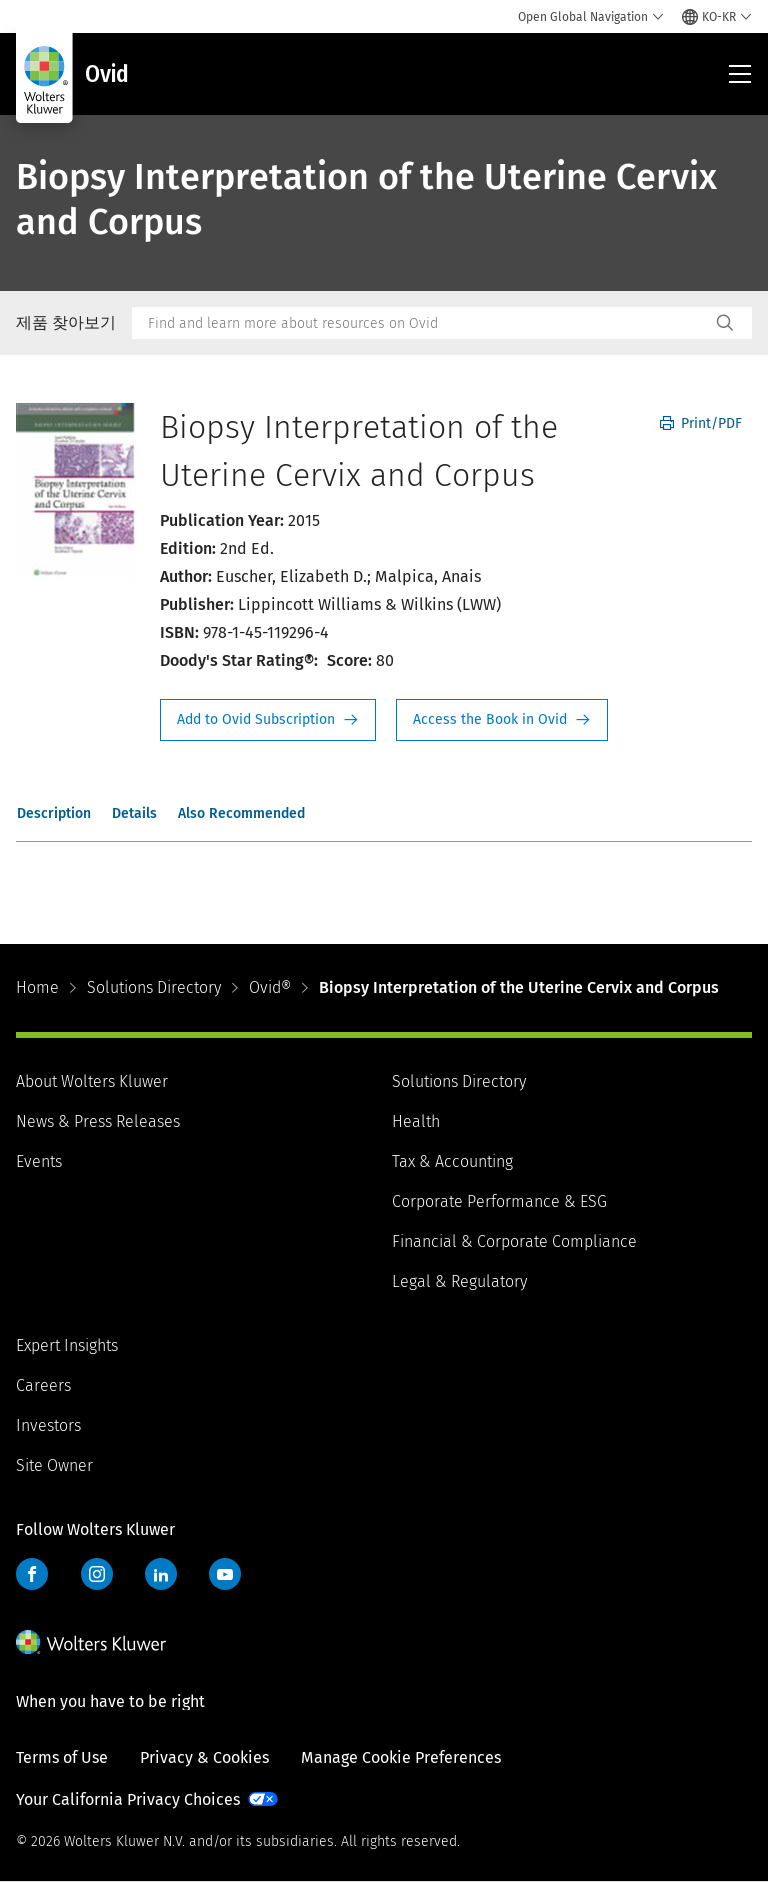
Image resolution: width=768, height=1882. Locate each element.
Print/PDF (701, 423)
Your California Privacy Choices (128, 1799)
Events (39, 1161)
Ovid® (270, 987)
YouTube (225, 1574)
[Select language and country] (717, 17)
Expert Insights (67, 1345)
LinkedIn (161, 1574)
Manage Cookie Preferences (401, 1757)
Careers (43, 1385)
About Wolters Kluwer (92, 1081)
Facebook (32, 1574)
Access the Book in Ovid (502, 720)
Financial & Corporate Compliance (514, 1241)
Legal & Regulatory (459, 1281)
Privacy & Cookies (204, 1757)
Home (37, 987)
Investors (48, 1425)
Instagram (97, 1574)
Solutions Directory (154, 987)
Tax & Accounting (452, 1161)
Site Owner (54, 1465)
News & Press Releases (98, 1121)
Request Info (268, 720)
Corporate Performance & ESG (499, 1201)
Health (416, 1121)
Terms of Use (62, 1757)
